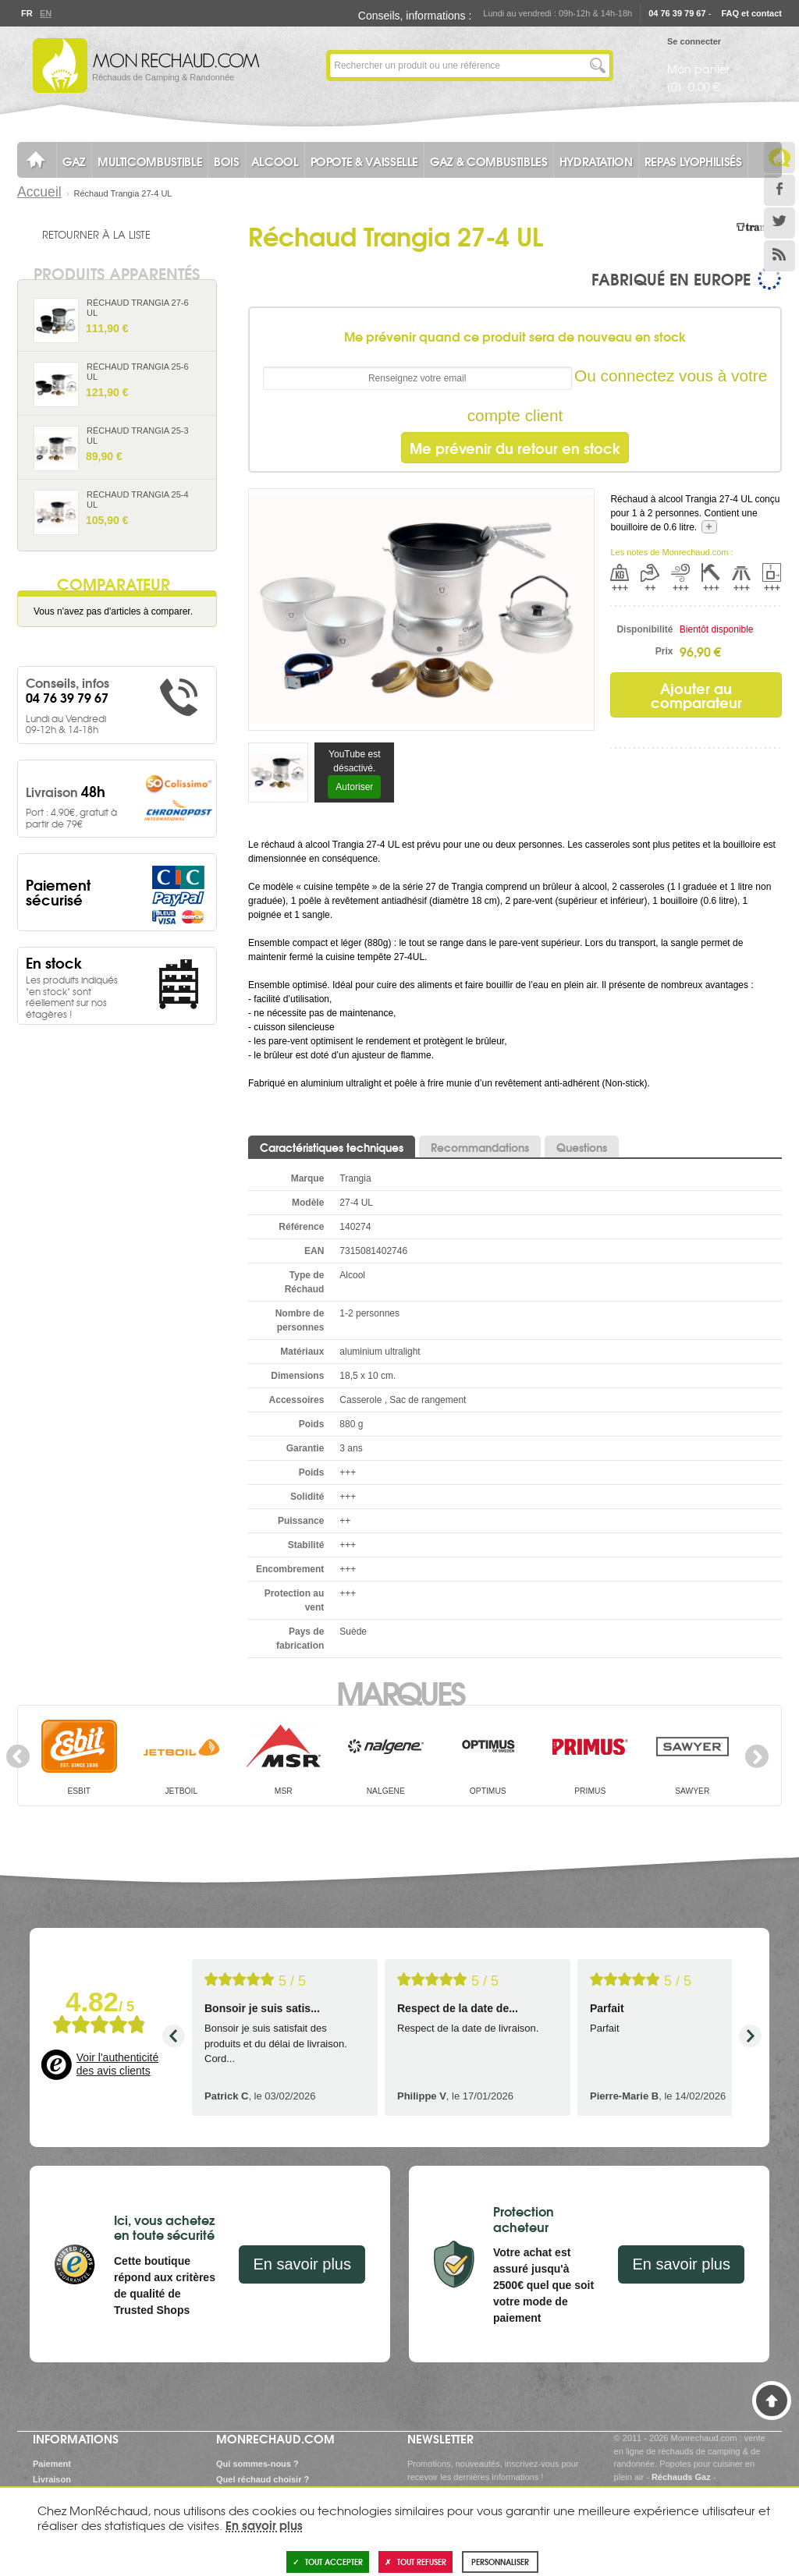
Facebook (779, 190)
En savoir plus (302, 2264)
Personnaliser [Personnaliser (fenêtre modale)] (500, 2561)
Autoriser (354, 786)
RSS (779, 255)
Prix (664, 651)
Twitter (779, 223)
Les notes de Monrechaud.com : (671, 552)
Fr (26, 13)
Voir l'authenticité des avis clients (117, 2064)
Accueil (39, 192)
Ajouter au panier (198, 333)
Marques (399, 1691)
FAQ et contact (751, 13)
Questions (581, 1147)
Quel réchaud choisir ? (262, 2479)
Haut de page (771, 2400)
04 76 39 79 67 (676, 13)
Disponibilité (644, 629)
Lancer (597, 65)
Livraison (52, 2479)
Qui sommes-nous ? (257, 2463)
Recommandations (480, 1147)
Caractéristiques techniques (331, 1147)
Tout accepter (328, 2561)
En (45, 13)
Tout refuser (415, 2561)
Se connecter (694, 41)
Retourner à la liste (96, 234)
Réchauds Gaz (681, 2477)
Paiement (52, 2463)
